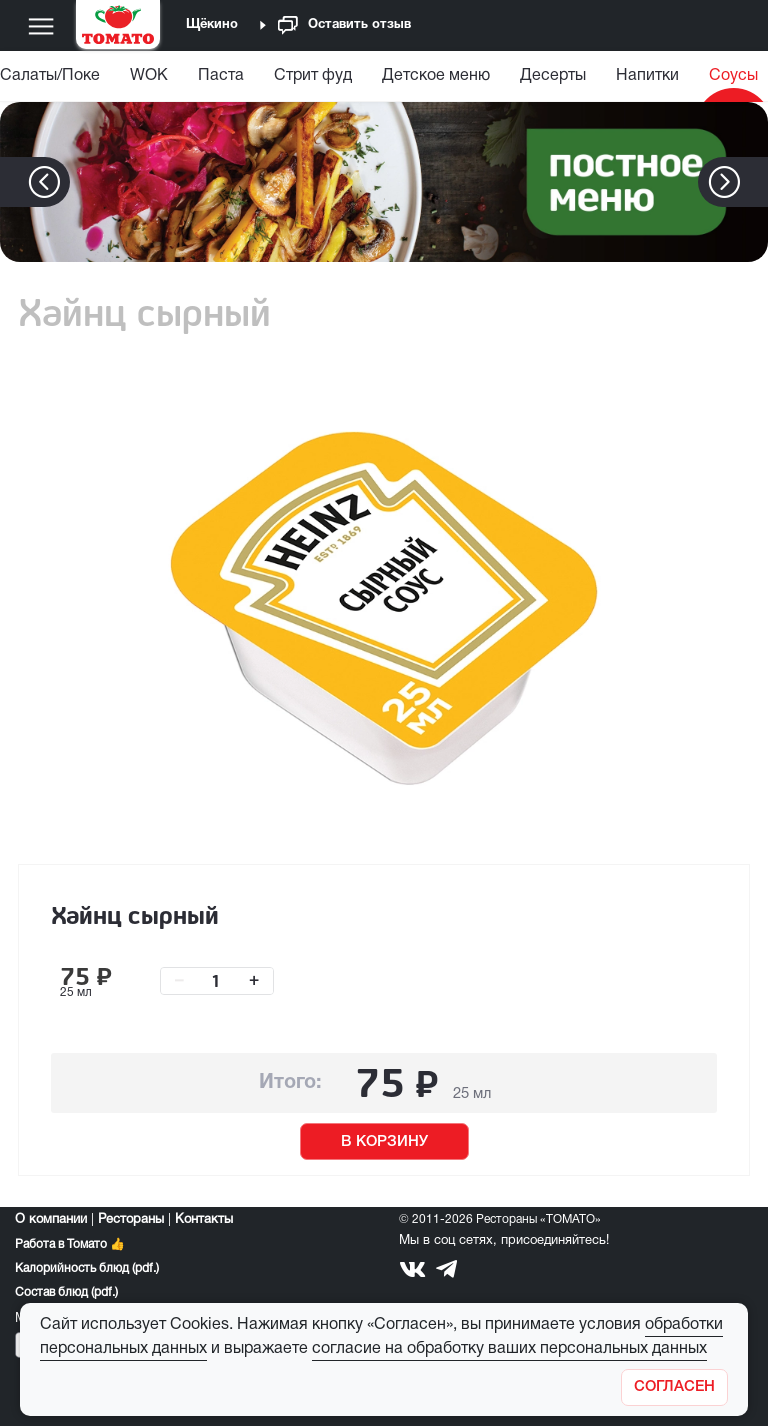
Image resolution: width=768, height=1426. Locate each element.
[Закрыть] (674, 1387)
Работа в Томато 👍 (70, 1244)
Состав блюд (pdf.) (66, 1292)
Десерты (553, 76)
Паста (221, 76)
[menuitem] (149, 80)
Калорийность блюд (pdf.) (87, 1268)
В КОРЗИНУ (384, 1142)
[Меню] (41, 26)
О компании (51, 1220)
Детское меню (436, 76)
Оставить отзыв (344, 25)
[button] (754, 182)
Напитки (647, 76)
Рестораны (131, 1220)
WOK (149, 76)
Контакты (204, 1220)
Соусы (733, 76)
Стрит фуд (313, 76)
